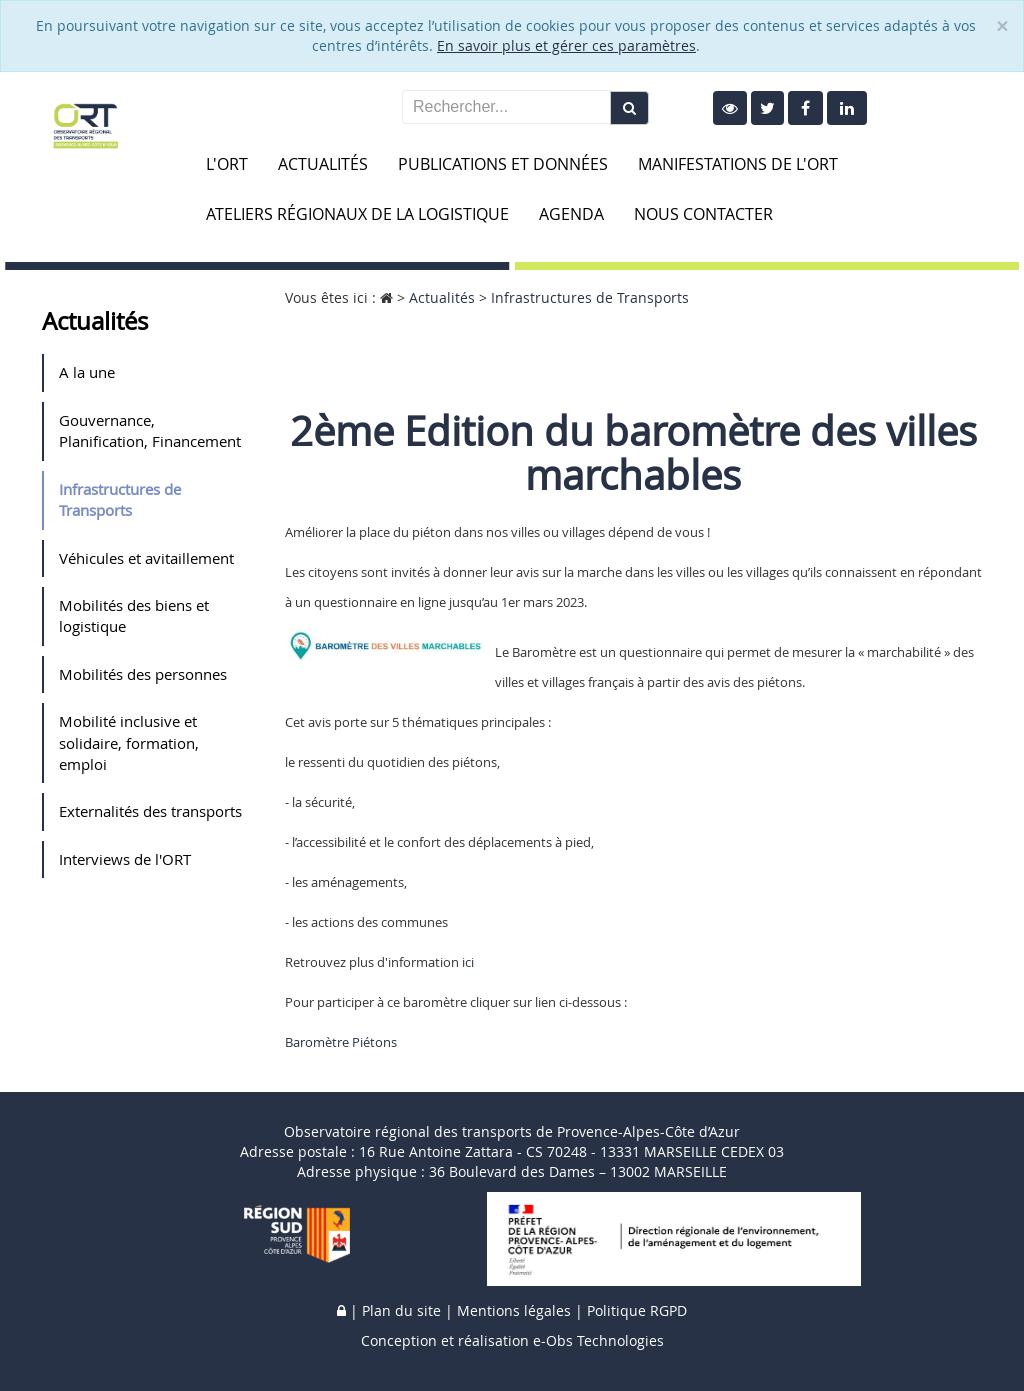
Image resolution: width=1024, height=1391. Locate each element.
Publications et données (503, 164)
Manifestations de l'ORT (738, 164)
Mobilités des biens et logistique (134, 615)
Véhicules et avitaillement (146, 558)
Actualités (323, 164)
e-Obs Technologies (598, 1340)
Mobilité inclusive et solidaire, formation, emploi (129, 742)
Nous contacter (703, 214)
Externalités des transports (150, 811)
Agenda (571, 214)
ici (468, 962)
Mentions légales (514, 1310)
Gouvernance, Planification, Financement (150, 430)
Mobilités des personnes (143, 674)
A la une (87, 372)
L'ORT (227, 164)
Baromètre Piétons (341, 1042)
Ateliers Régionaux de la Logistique (357, 214)
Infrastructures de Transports (120, 499)
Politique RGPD (637, 1310)
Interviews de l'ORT (125, 859)
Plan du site (401, 1310)
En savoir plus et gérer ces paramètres (566, 45)
